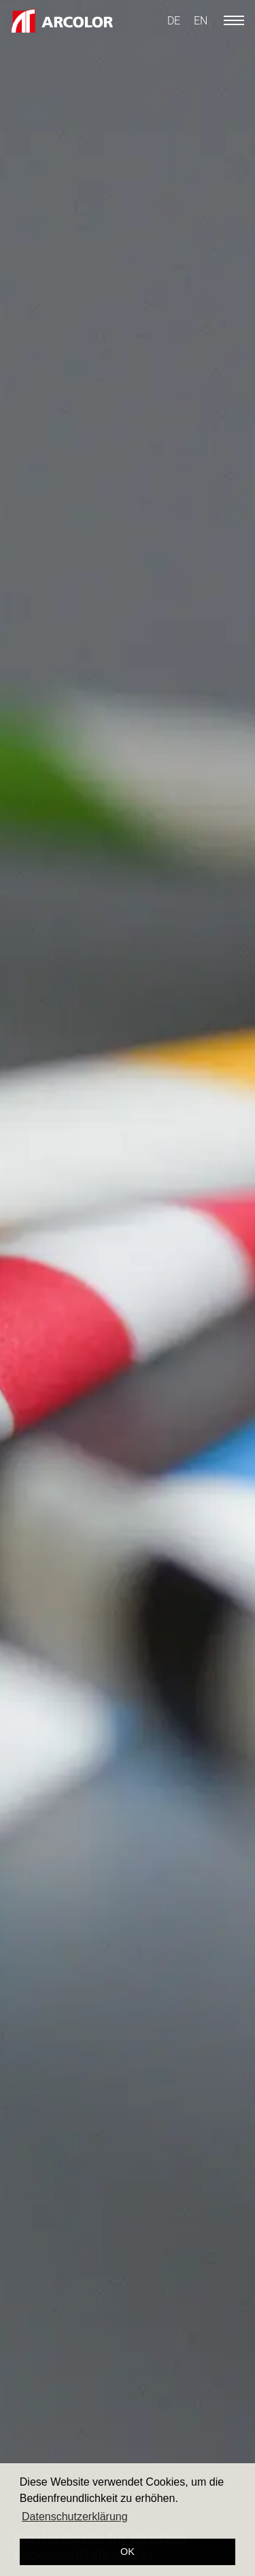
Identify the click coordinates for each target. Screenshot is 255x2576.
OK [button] (127, 2551)
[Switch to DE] (173, 21)
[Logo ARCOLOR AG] (62, 21)
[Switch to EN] (200, 21)
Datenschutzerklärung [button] (75, 2516)
